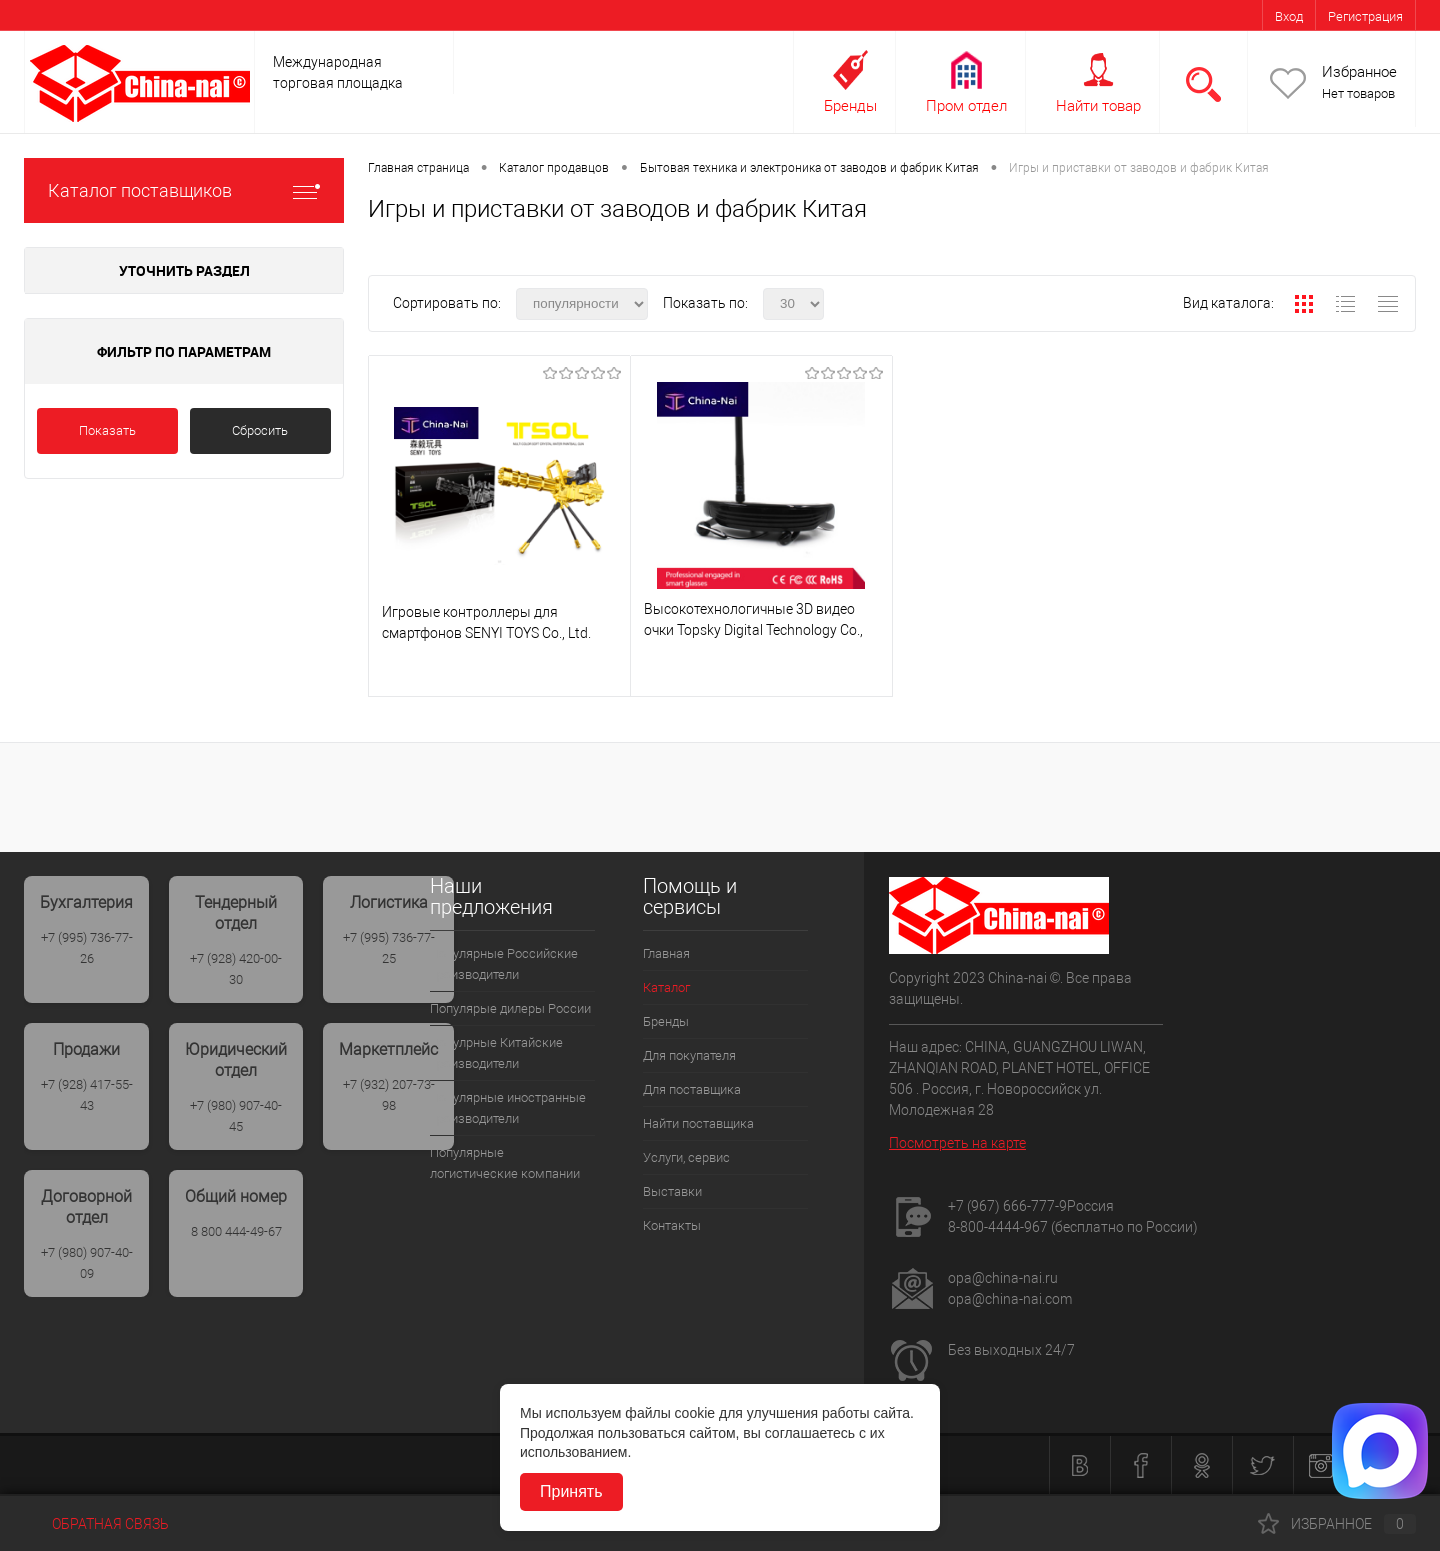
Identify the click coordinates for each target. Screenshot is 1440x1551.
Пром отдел (966, 106)
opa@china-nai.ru (1003, 1278)
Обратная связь (96, 1524)
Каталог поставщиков (184, 190)
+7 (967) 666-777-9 (1007, 1206)
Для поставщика (692, 1089)
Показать (107, 430)
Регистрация (1365, 16)
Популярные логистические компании (505, 1163)
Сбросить (260, 430)
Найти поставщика (698, 1123)
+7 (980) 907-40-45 (236, 1116)
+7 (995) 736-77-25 (389, 948)
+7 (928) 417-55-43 (87, 1095)
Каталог (666, 987)
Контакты (672, 1225)
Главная (666, 953)
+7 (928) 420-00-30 (236, 969)
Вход (1289, 16)
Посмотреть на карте (957, 1143)
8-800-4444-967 (998, 1227)
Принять (571, 1491)
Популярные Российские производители (504, 964)
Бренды (850, 106)
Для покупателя (689, 1055)
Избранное (1359, 72)
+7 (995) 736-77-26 (87, 948)
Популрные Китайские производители (496, 1053)
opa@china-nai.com (1010, 1299)
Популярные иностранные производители (508, 1108)
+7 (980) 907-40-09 (87, 1263)
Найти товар (1098, 106)
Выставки (672, 1191)
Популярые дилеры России (510, 1008)
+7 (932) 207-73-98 (389, 1095)
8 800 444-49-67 (236, 1231)
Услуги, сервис (686, 1157)
